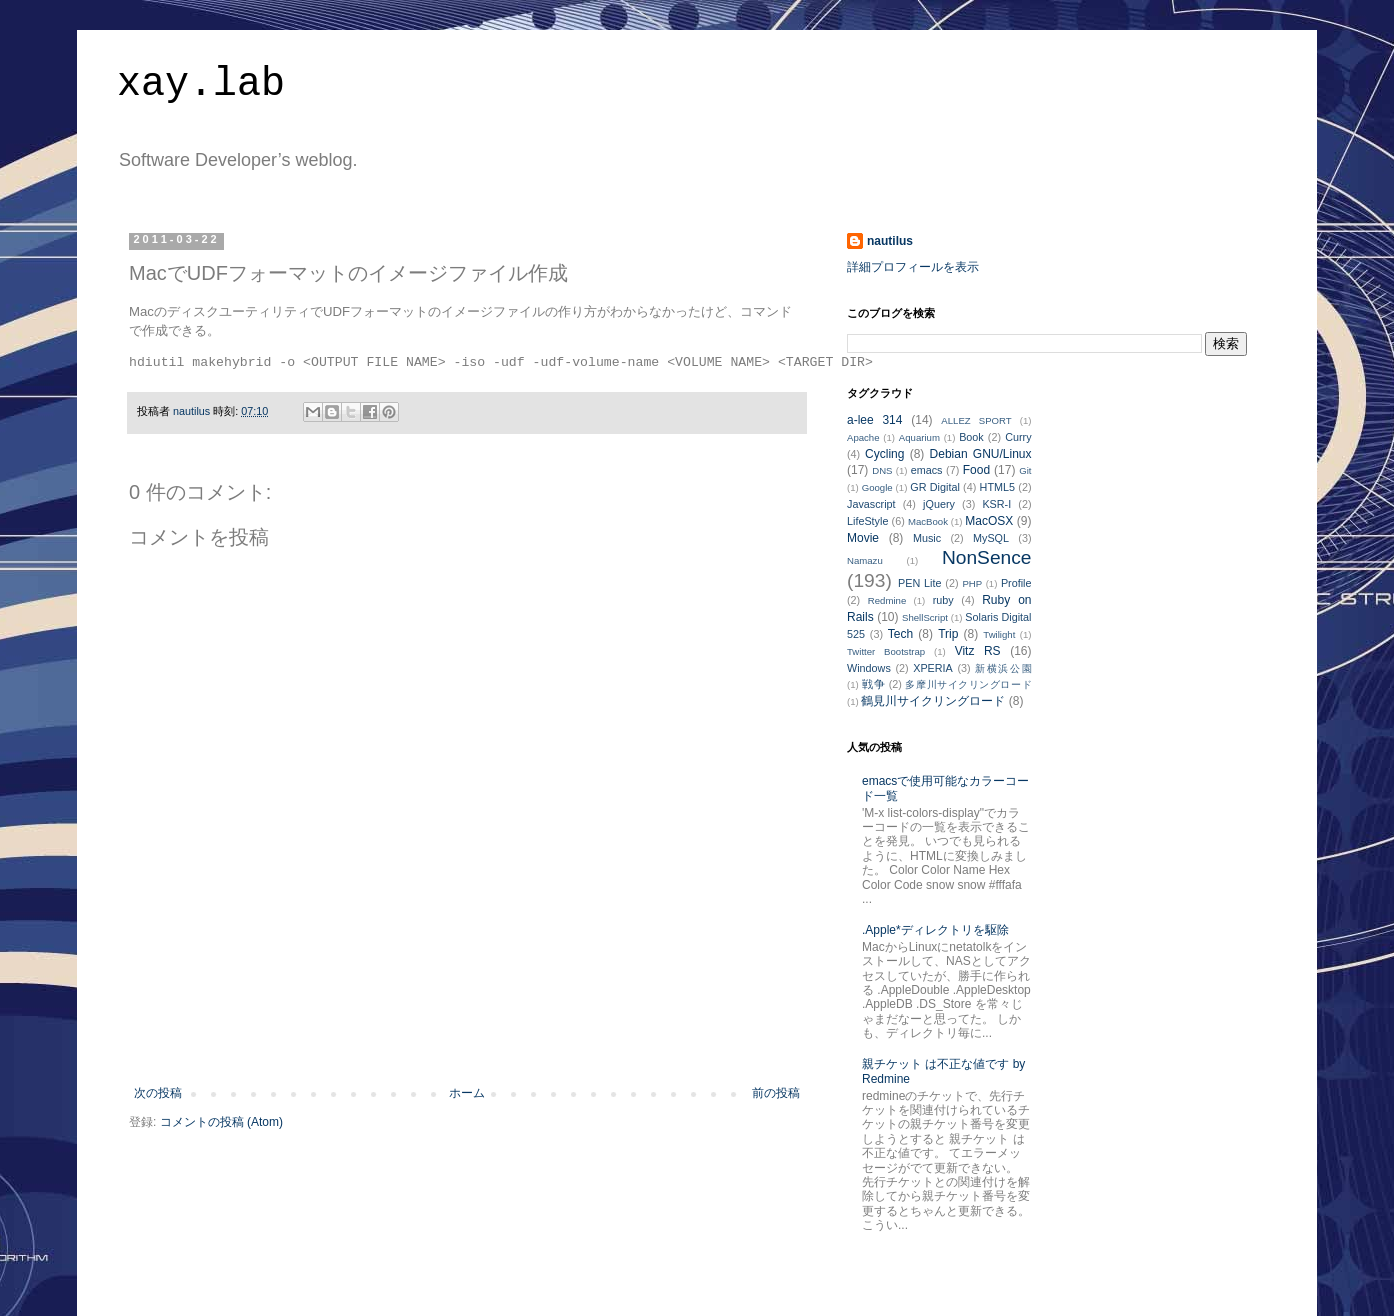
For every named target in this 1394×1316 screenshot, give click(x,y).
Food (976, 470)
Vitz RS (978, 651)
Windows (869, 668)
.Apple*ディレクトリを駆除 (935, 930)
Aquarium (919, 437)
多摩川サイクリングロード (968, 684)
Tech (900, 634)
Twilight (999, 634)
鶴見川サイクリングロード (933, 701)
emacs (927, 470)
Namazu (865, 560)
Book (971, 437)
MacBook (928, 521)
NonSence (987, 557)
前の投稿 (776, 1093)
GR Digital (935, 487)
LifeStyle (867, 521)
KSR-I (996, 504)
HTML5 (997, 487)
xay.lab (201, 84)
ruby (943, 600)
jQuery (939, 504)
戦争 (873, 684)
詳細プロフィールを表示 (913, 267)
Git (1025, 470)
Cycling (884, 454)
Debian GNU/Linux (981, 454)
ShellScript (925, 617)
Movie (863, 538)
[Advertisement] (467, 1031)
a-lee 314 (874, 420)
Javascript (871, 504)
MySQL (991, 538)
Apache (863, 437)
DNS (882, 470)
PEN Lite (919, 583)
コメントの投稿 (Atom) (221, 1122)
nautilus (890, 241)
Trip (948, 634)
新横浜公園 (1003, 668)
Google (877, 487)
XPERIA (933, 668)
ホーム (467, 1093)
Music (927, 538)
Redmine (887, 600)
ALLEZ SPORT (976, 420)
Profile (1016, 583)
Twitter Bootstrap (886, 651)
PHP (972, 583)
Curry (1018, 437)
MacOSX (989, 521)
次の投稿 (158, 1093)
